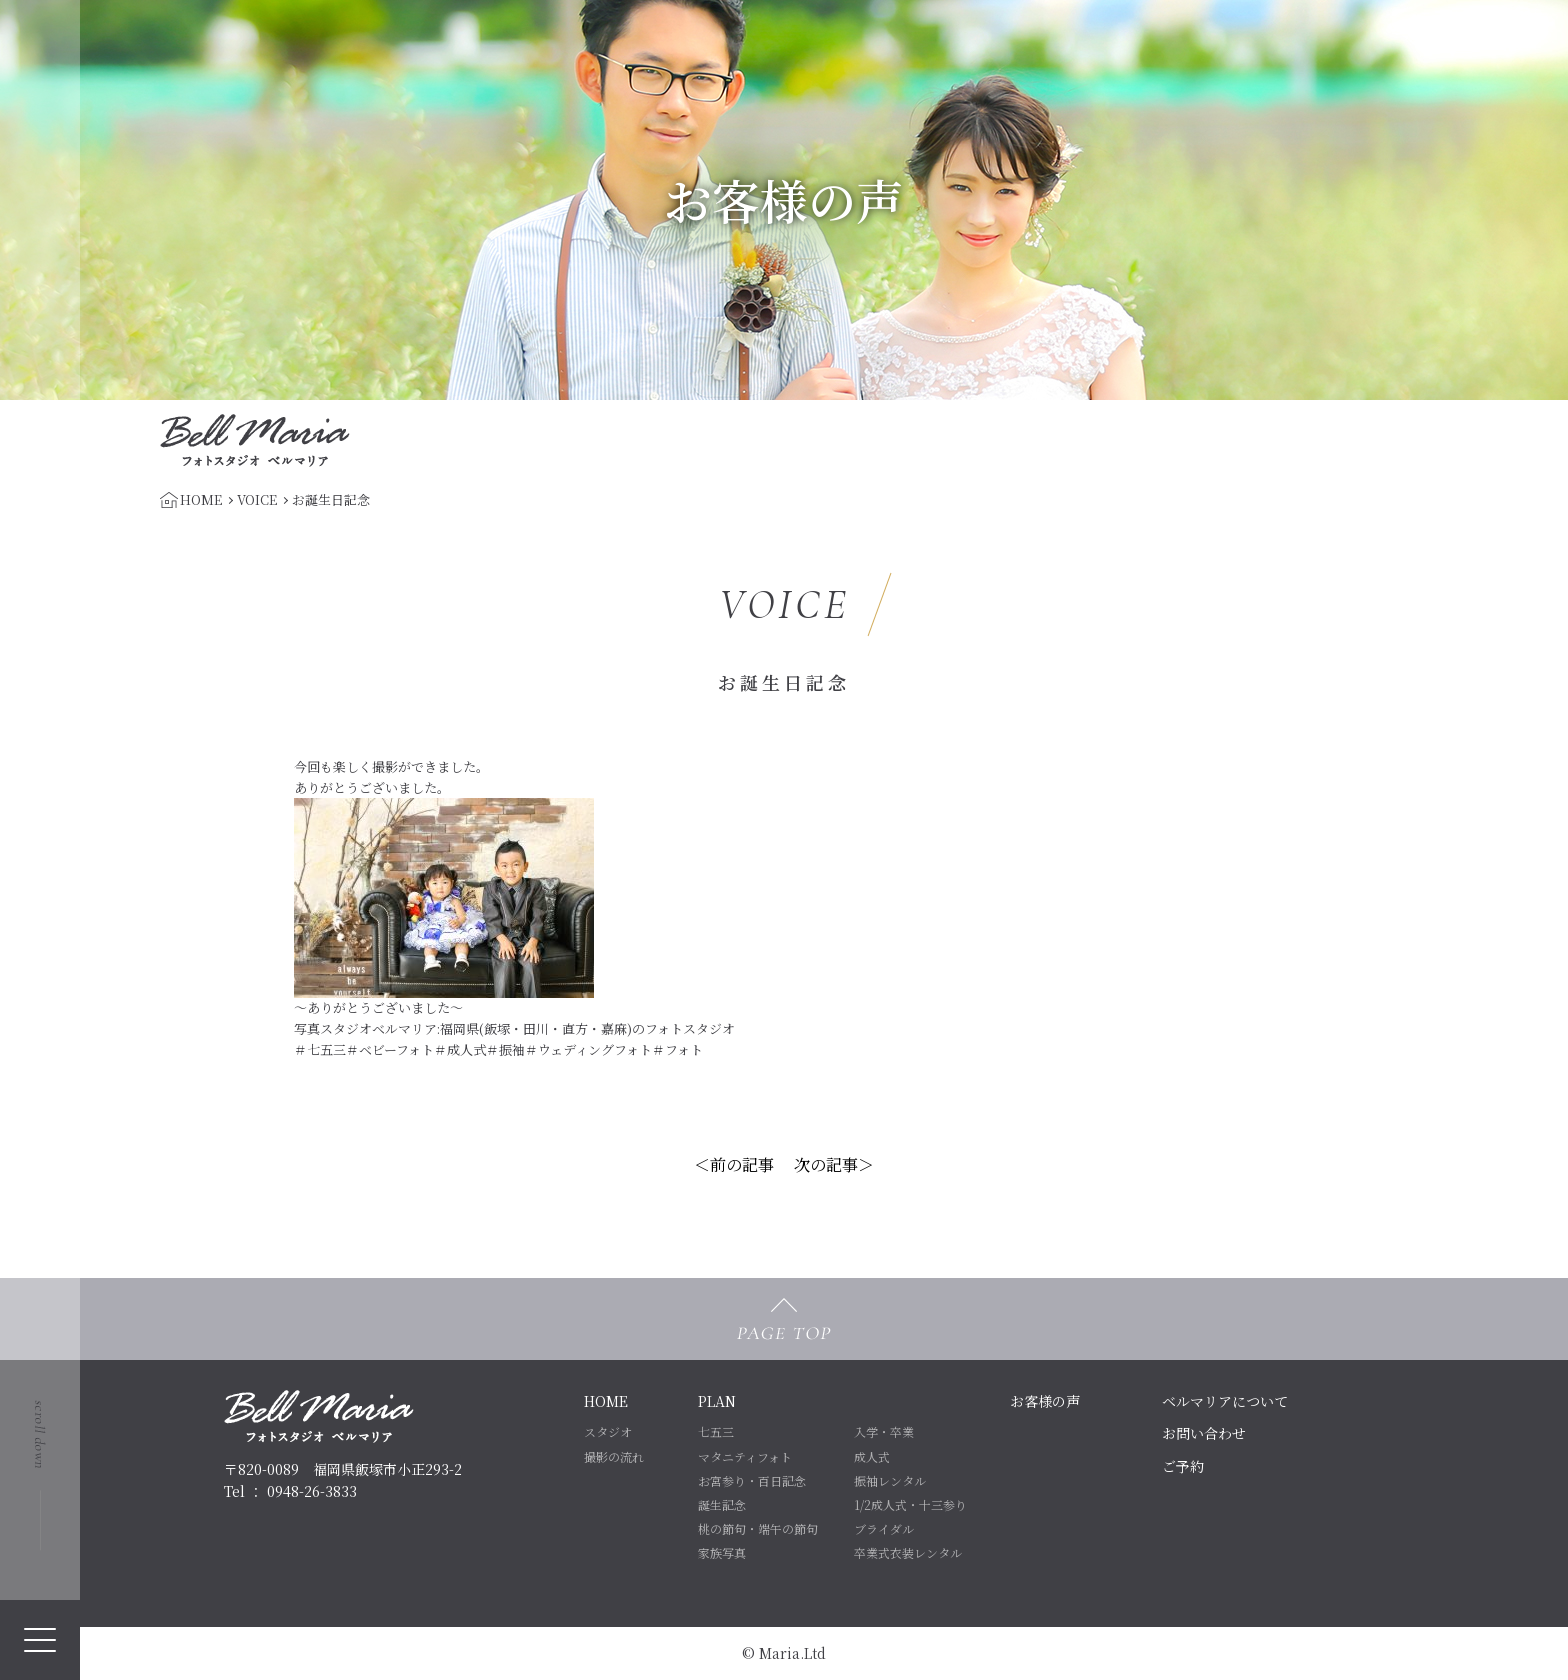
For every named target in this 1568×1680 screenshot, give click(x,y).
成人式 (872, 1456)
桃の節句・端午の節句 (758, 1528)
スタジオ (608, 1431)
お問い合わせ (1204, 1433)
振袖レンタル (890, 1480)
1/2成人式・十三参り (910, 1504)
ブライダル (884, 1528)
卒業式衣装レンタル (908, 1552)
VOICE (257, 499)
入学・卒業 (884, 1431)
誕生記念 (722, 1504)
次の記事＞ (834, 1164)
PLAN (717, 1401)
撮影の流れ (614, 1456)
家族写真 (722, 1552)
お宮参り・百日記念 (752, 1480)
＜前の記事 (734, 1164)
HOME (606, 1401)
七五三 (716, 1431)
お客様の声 (1045, 1401)
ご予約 (1183, 1466)
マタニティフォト (745, 1456)
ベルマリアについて (1225, 1401)
